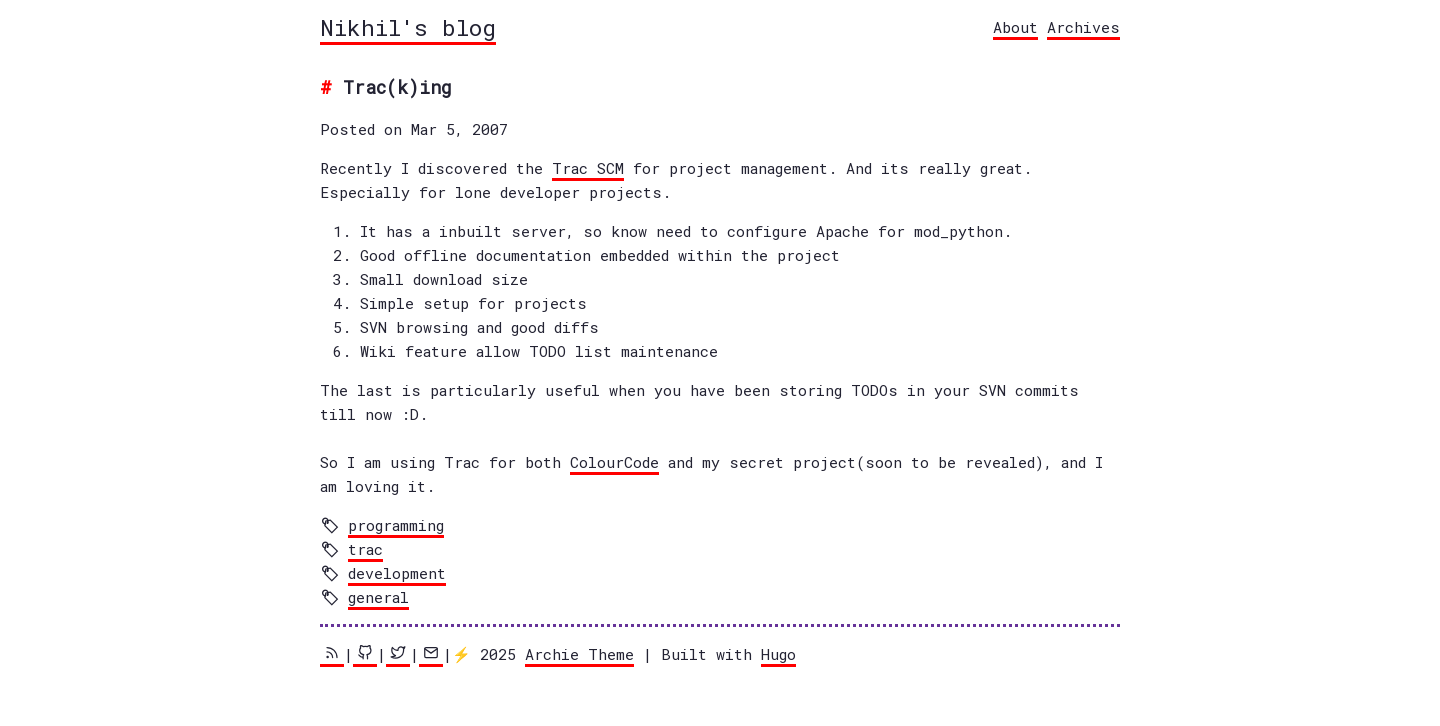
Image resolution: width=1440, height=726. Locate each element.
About (1015, 27)
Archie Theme (579, 654)
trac (365, 549)
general (378, 597)
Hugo (778, 654)
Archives (1083, 27)
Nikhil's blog (408, 27)
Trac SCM (588, 168)
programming (396, 525)
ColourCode (614, 462)
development (397, 573)
